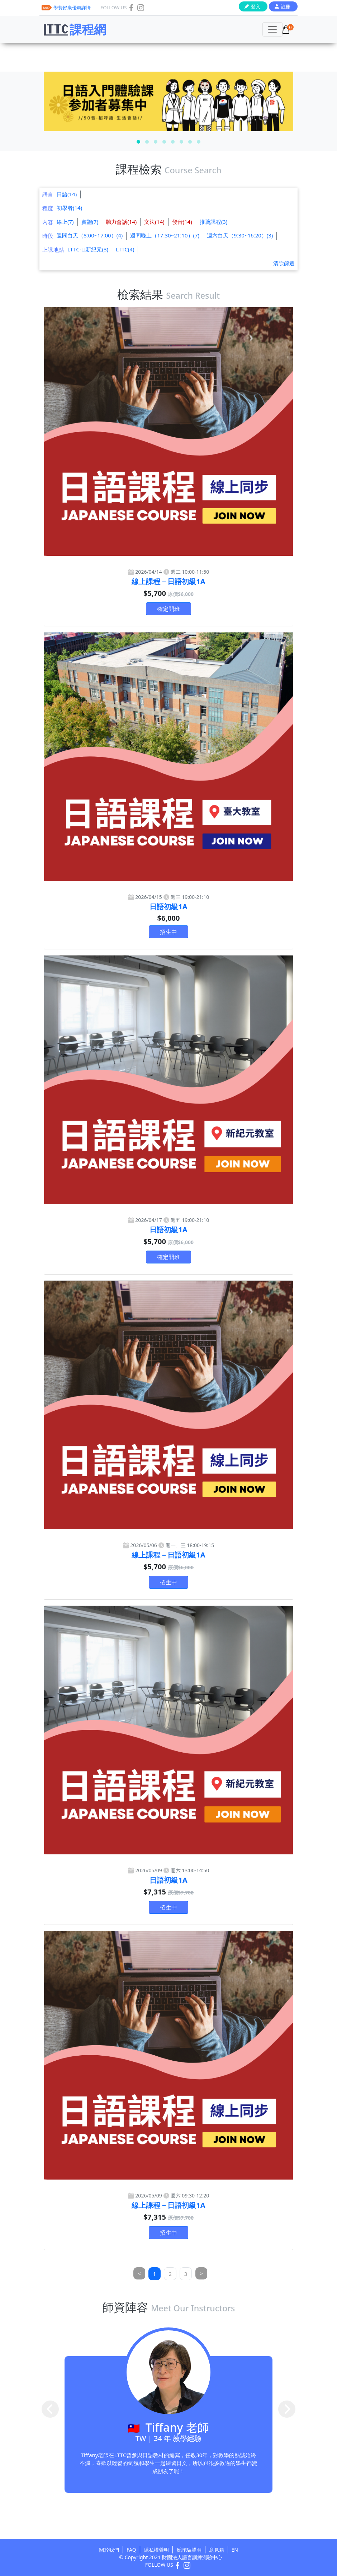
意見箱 (216, 2549)
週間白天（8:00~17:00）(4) (90, 235)
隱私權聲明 (156, 2549)
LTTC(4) (125, 249)
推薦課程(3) (214, 221)
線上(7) (65, 221)
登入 (255, 6)
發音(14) (182, 221)
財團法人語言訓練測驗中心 (192, 2557)
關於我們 (109, 2549)
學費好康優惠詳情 (72, 7)
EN (235, 2549)
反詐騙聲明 (188, 2549)
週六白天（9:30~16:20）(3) (240, 235)
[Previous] (139, 2273)
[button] (138, 141)
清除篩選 (284, 263)
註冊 (285, 6)
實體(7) (90, 221)
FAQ (131, 2549)
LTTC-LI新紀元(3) (87, 249)
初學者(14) (69, 207)
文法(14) (154, 221)
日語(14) (67, 194)
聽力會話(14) (121, 221)
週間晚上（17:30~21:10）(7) (164, 235)
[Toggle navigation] (272, 29)
